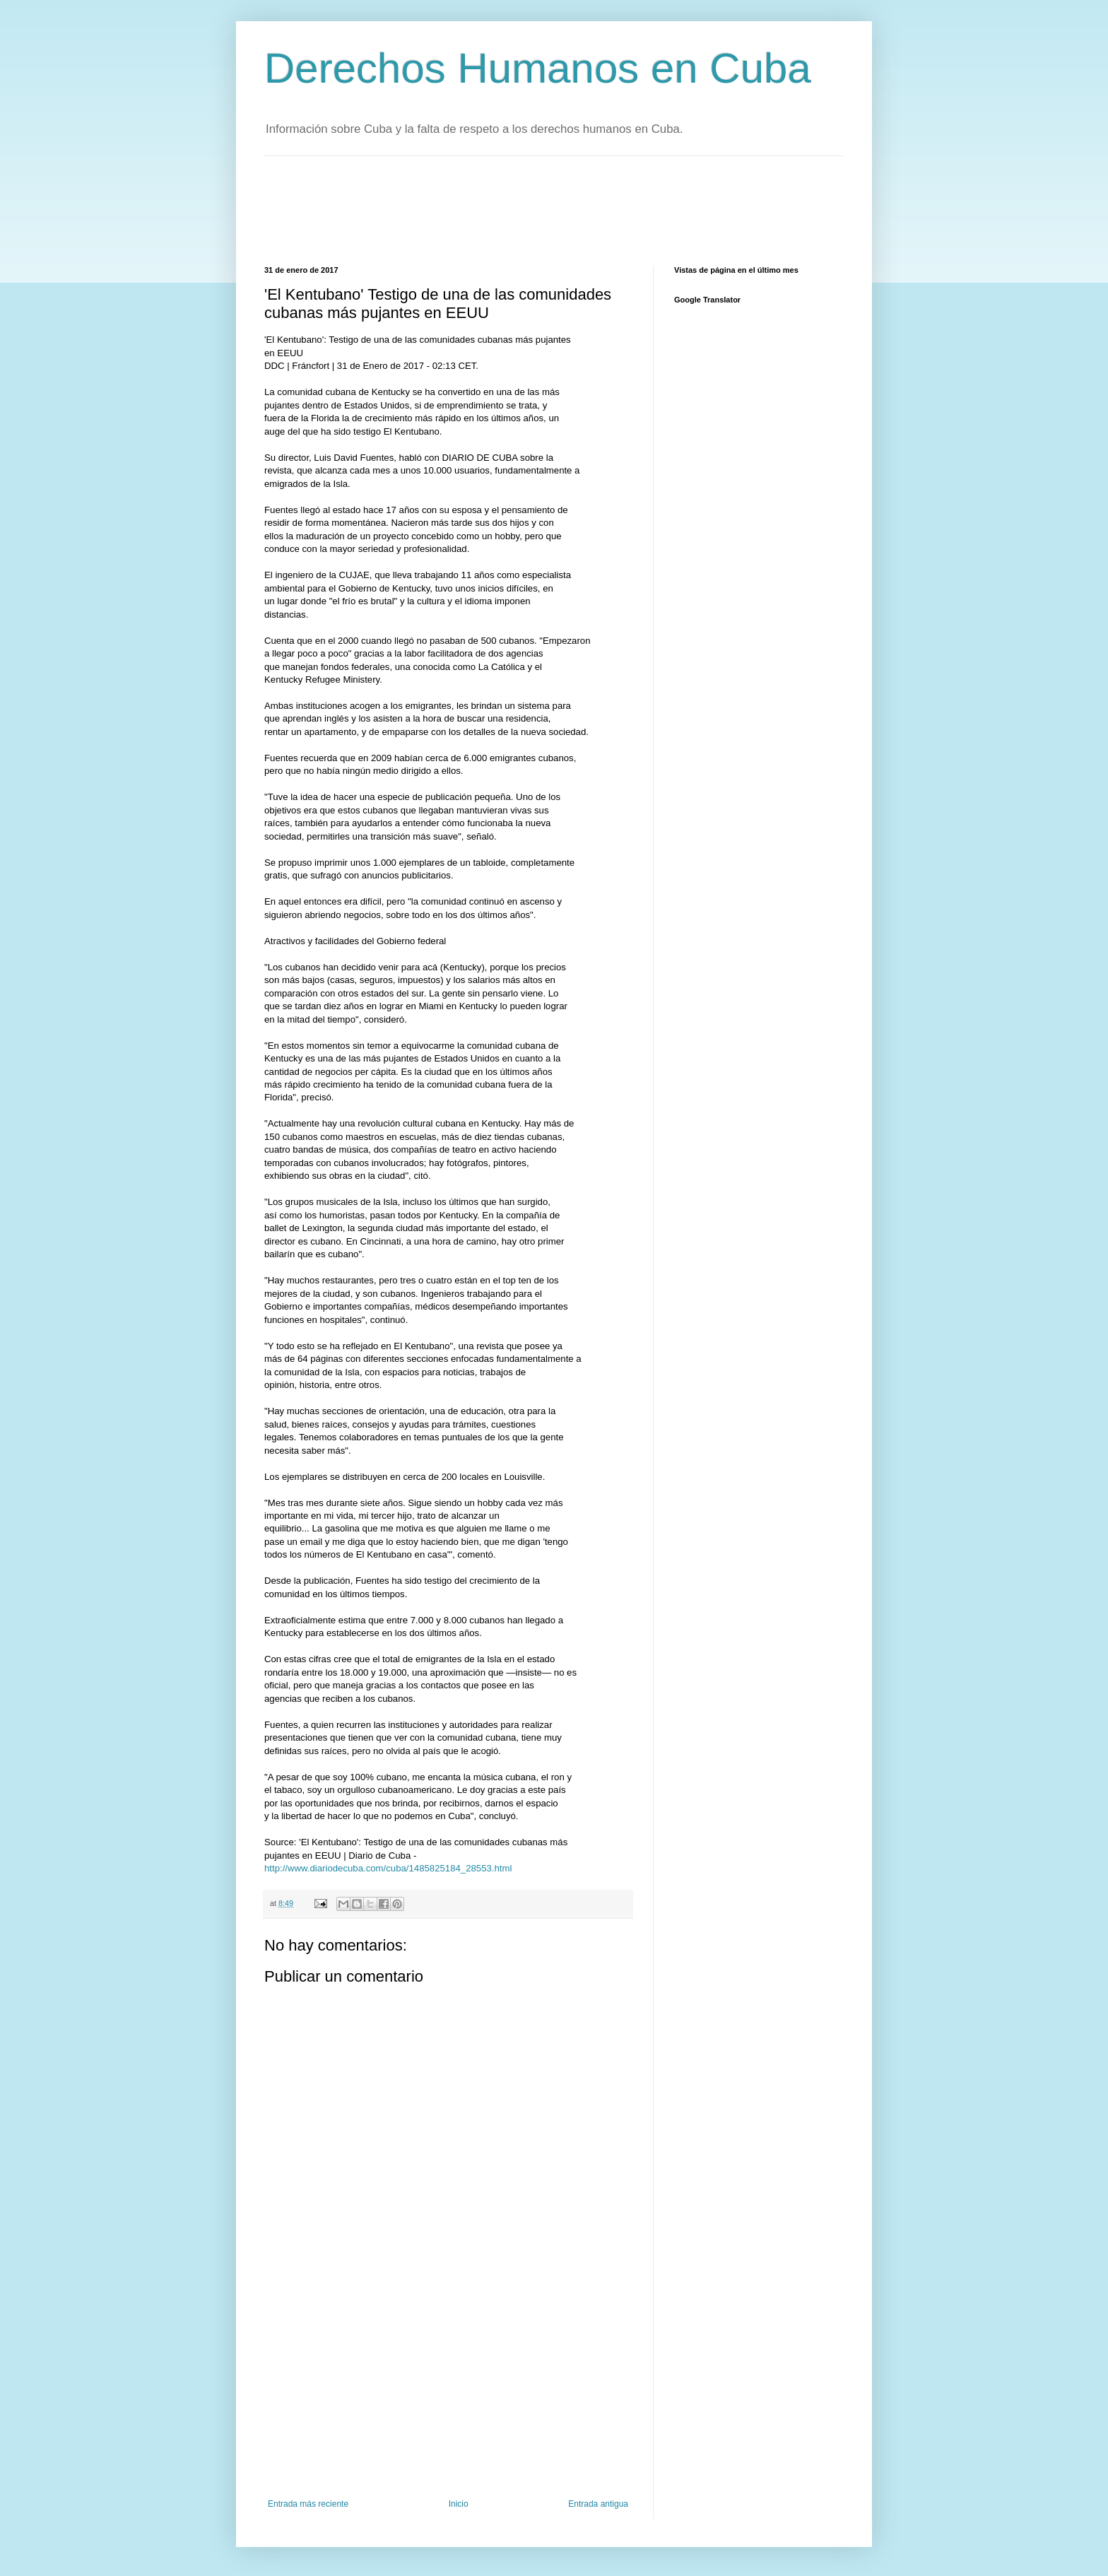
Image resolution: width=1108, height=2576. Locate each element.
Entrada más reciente (308, 2504)
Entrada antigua (598, 2504)
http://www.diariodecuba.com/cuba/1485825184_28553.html (388, 1868)
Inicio (458, 2504)
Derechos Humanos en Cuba (537, 68)
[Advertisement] (521, 209)
